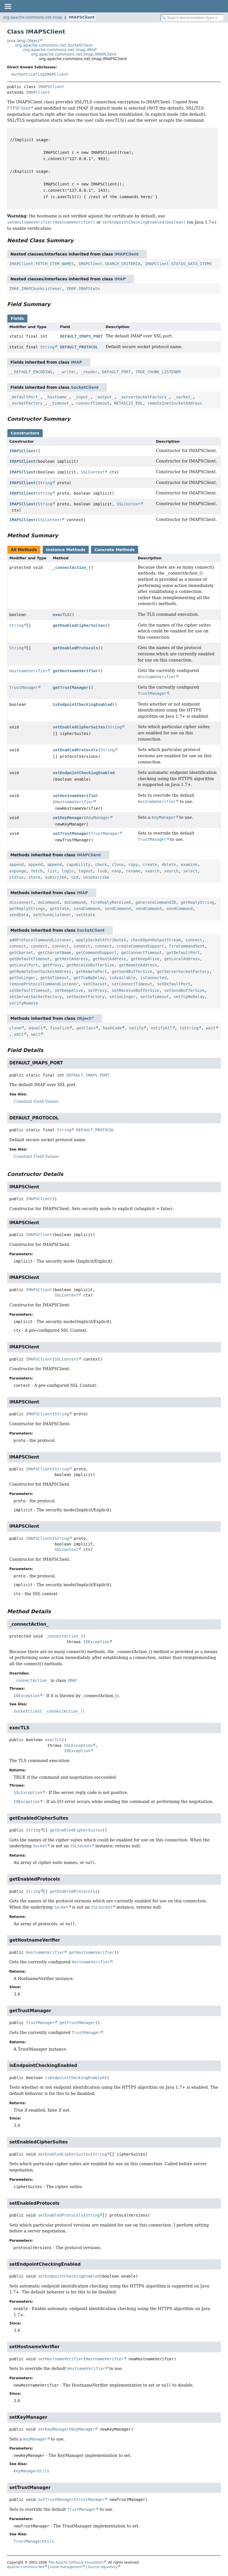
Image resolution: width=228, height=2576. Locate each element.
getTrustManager (70, 687)
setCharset (95, 984)
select (190, 871)
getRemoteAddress (138, 965)
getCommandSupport (96, 952)
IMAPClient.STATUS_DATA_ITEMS (178, 263)
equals (36, 1028)
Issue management (66, 2567)
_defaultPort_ (24, 397)
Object (84, 1018)
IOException (96, 1642)
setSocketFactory (85, 996)
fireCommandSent (187, 946)
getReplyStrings (27, 908)
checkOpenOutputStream (156, 940)
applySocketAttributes (101, 940)
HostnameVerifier (28, 671)
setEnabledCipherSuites (79, 727)
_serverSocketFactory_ (144, 397)
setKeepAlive (69, 990)
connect (194, 940)
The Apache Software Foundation (75, 2562)
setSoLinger (122, 996)
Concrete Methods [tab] (114, 549)
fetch (37, 871)
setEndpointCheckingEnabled (84, 772)
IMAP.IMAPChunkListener (35, 288)
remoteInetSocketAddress (174, 403)
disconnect (21, 902)
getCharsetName (54, 952)
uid (74, 877)
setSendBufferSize (184, 990)
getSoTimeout (54, 977)
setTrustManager (70, 833)
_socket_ (183, 397)
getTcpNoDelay (89, 977)
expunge (17, 871)
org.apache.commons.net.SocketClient (53, 45)
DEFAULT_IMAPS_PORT (81, 336)
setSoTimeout (154, 996)
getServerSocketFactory (183, 971)
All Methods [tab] (24, 549)
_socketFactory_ (27, 403)
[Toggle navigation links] (7, 6)
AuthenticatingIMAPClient (39, 74)
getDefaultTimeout (29, 959)
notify (136, 1028)
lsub (102, 871)
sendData (18, 914)
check (101, 864)
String (47, 347)
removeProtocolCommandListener (43, 984)
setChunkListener (52, 914)
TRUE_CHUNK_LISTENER (158, 372)
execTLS (61, 614)
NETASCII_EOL (128, 403)
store (34, 877)
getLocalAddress (182, 959)
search (152, 871)
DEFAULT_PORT (116, 372)
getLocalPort (23, 965)
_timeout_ (60, 403)
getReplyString (197, 902)
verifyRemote (23, 1003)
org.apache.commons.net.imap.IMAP (60, 49)
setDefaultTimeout (29, 990)
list (52, 871)
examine (189, 864)
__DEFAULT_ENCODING (30, 372)
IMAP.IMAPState (83, 288)
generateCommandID (156, 902)
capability (78, 864)
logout (85, 871)
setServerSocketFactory (35, 996)
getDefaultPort (183, 952)
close (117, 864)
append (16, 864)
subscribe (55, 877)
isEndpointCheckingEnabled (82, 704)
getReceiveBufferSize (90, 965)
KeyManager (98, 817)
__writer (66, 372)
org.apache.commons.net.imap (32, 17)
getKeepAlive (145, 959)
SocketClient (85, 387)
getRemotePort (91, 971)
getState (59, 908)
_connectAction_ (70, 567)
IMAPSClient (82, 17)
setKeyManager (68, 817)
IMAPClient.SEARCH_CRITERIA (109, 263)
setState (85, 914)
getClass (86, 1028)
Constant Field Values (36, 1101)
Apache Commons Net (25, 2567)
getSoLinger (22, 977)
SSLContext (93, 472)
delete (169, 864)
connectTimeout (92, 403)
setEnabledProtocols (75, 750)
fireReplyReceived (110, 902)
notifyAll (161, 1028)
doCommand (48, 902)
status (16, 877)
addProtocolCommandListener (40, 940)
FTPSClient (19, 108)
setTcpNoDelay (189, 996)
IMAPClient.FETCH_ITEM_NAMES (41, 263)
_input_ (82, 397)
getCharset (21, 952)
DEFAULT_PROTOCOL (79, 347)
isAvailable (122, 977)
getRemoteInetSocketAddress (40, 971)
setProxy (97, 990)
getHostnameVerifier (75, 671)
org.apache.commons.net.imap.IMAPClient (73, 54)
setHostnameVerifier (75, 795)
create (150, 864)
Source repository (102, 2567)
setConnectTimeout (132, 984)
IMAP (120, 279)
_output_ (104, 397)
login (67, 871)
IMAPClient (38, 92)
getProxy (52, 965)
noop (116, 871)
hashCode (112, 1028)
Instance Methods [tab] (65, 549)
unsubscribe (96, 877)
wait (211, 1028)
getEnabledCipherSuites (79, 625)
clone (15, 1028)
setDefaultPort (173, 984)
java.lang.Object (23, 40)
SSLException (78, 1745)
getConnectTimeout (141, 952)
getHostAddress (71, 959)
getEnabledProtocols (75, 648)
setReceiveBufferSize (135, 990)
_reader (89, 372)
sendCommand (87, 908)
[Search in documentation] (192, 17)
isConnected (153, 977)
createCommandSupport (140, 946)
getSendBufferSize (132, 971)
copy (133, 864)
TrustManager (23, 687)
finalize (59, 1028)
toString (189, 1028)
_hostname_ (57, 397)
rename (133, 871)
